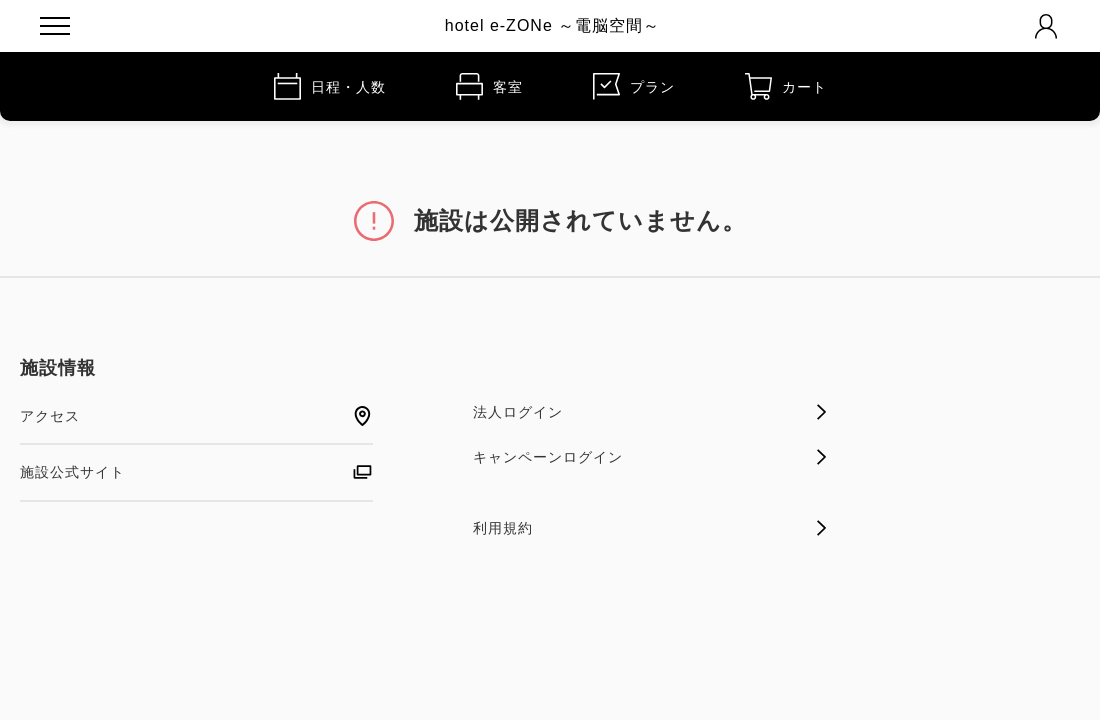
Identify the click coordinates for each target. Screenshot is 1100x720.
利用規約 (649, 528)
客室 (489, 86)
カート (786, 86)
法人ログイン (649, 412)
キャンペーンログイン (649, 457)
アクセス (196, 416)
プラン (634, 86)
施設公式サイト (196, 472)
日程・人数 (330, 86)
